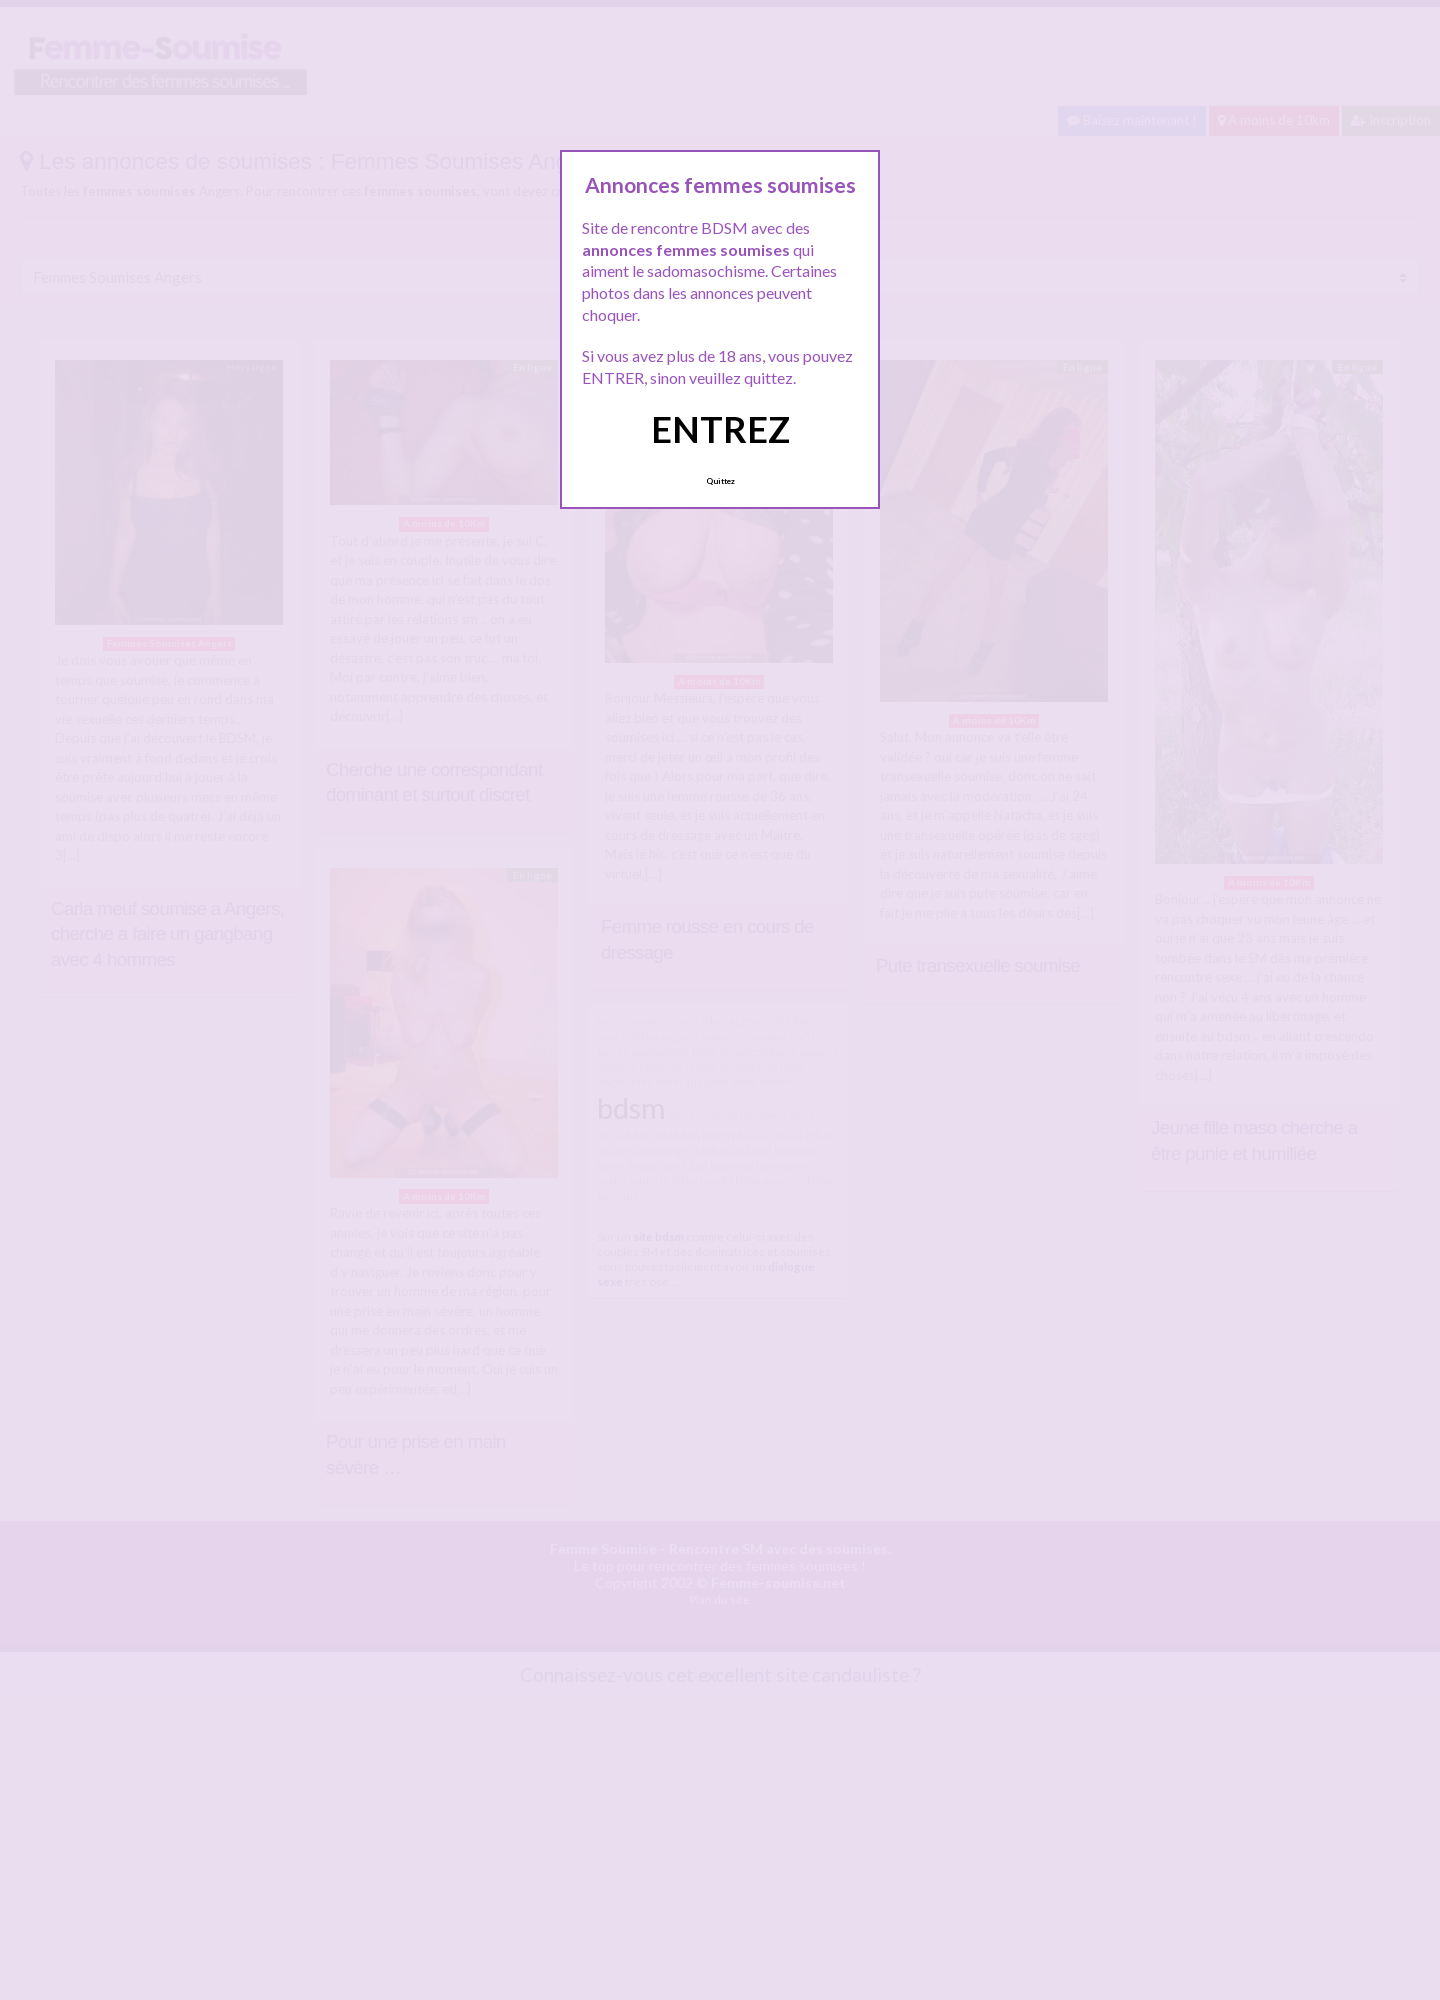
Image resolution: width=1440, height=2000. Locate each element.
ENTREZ (720, 429)
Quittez (720, 481)
